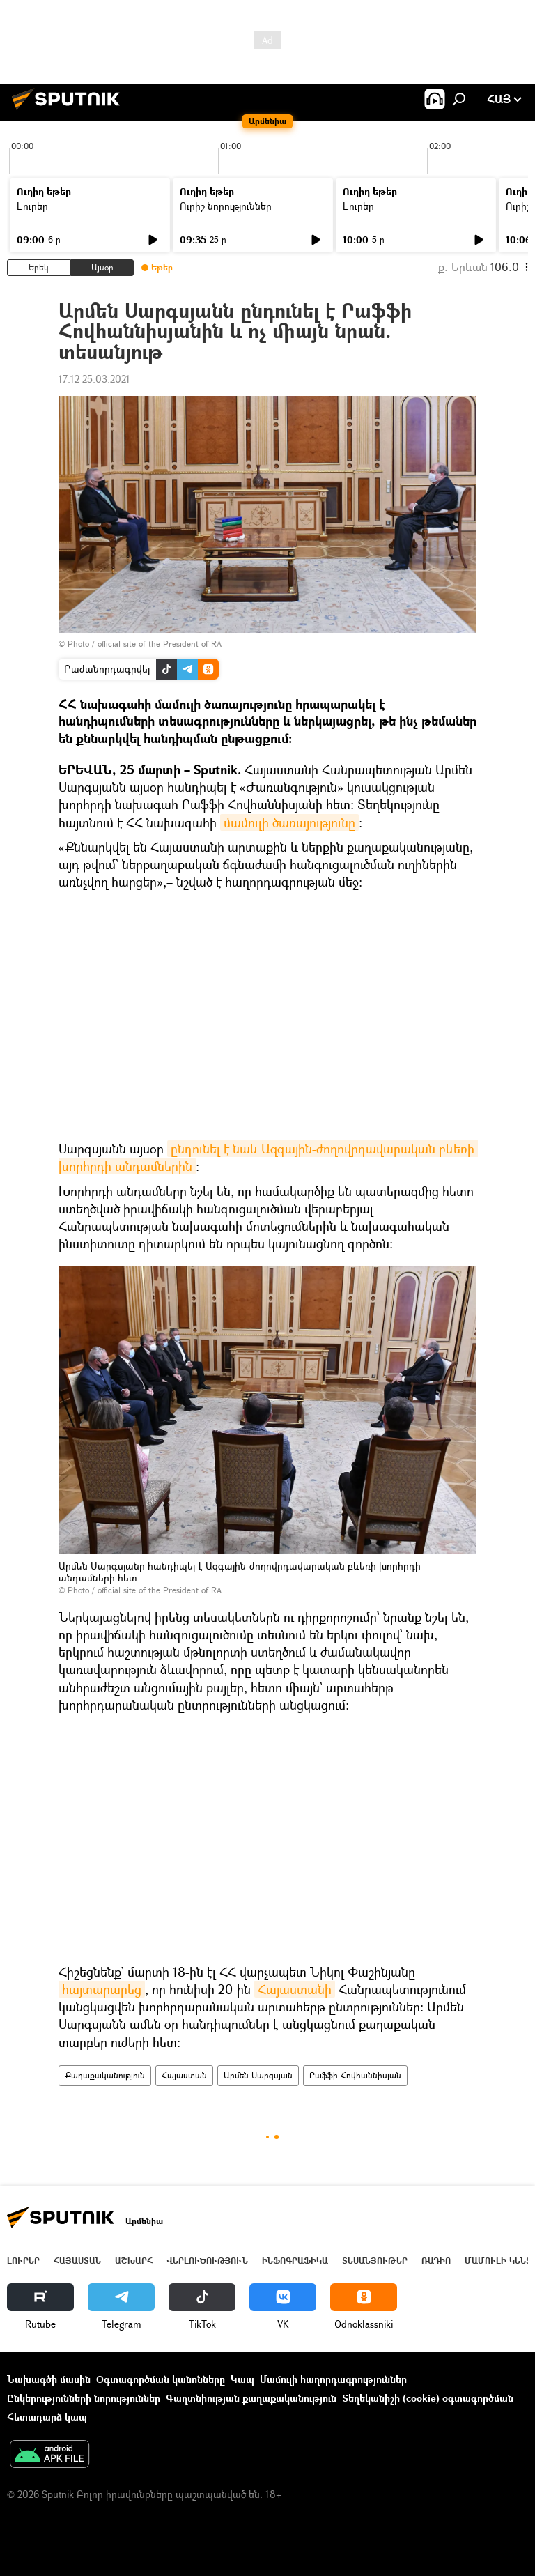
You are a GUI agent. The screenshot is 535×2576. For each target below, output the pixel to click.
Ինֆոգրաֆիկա (295, 2261)
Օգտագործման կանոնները (160, 2379)
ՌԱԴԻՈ (436, 2261)
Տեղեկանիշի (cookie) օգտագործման (427, 2398)
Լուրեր (32, 206)
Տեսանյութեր (375, 2261)
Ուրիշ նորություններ (226, 206)
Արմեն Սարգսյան (258, 2075)
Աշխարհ (134, 2261)
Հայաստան (184, 2075)
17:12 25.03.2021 (94, 378)
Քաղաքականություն (105, 2075)
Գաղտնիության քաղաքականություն (251, 2398)
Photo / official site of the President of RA (145, 644)
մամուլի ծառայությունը (289, 822)
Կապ (242, 2379)
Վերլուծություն (207, 2261)
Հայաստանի (295, 1989)
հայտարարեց (101, 1989)
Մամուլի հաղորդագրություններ (333, 2379)
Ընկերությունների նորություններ (83, 2398)
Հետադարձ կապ (47, 2416)
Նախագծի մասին (49, 2379)
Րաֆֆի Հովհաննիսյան (355, 2075)
